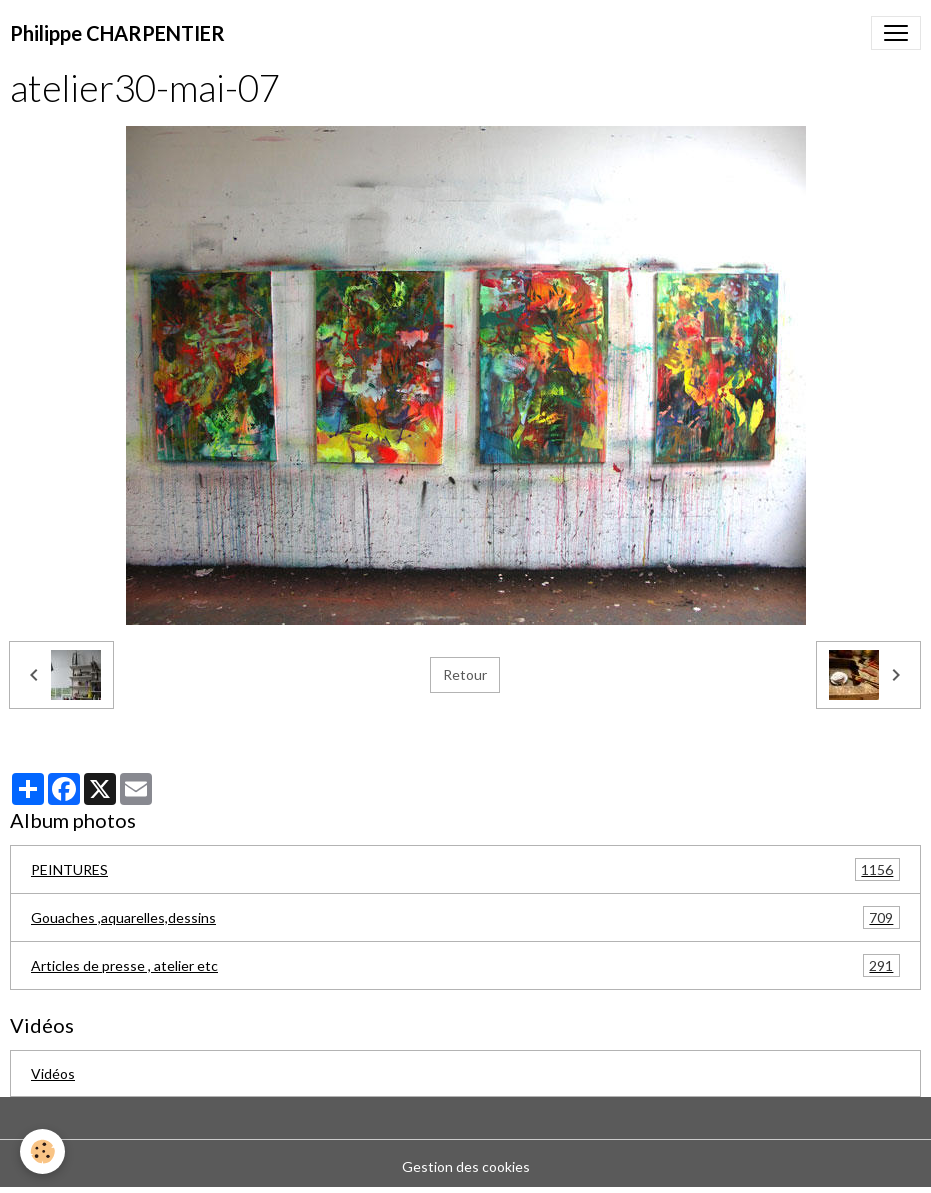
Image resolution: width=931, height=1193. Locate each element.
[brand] (117, 33)
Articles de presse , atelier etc (465, 965)
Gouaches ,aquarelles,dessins (465, 917)
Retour (465, 674)
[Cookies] (42, 1151)
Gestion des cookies (466, 1166)
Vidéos (53, 1073)
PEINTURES (465, 869)
